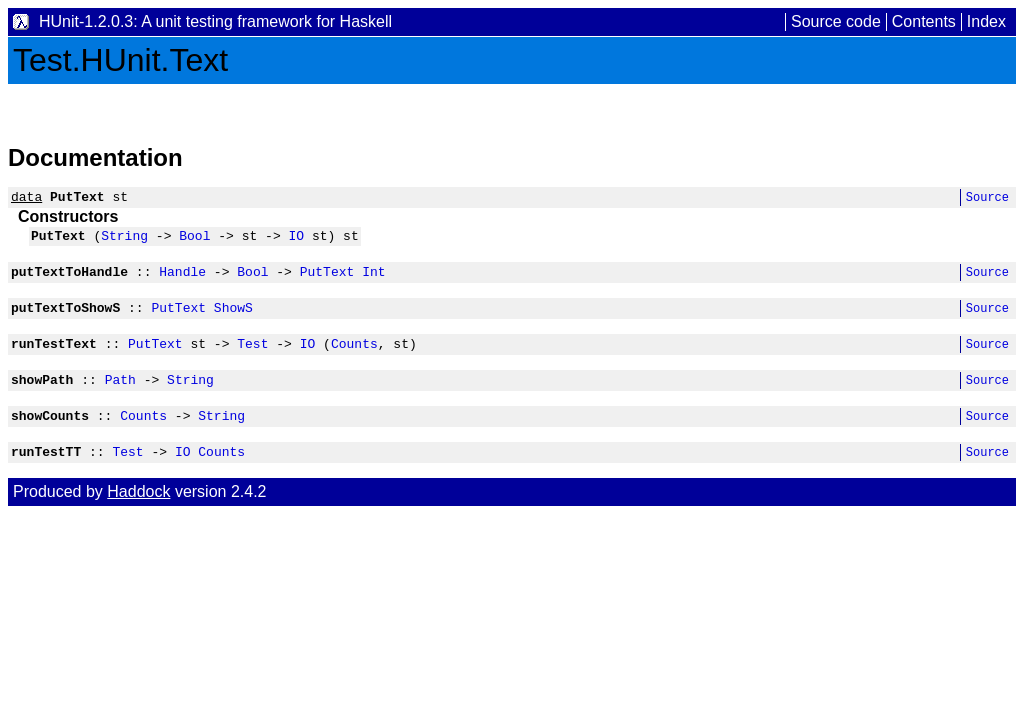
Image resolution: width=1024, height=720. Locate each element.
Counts (354, 358)
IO (296, 241)
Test (252, 358)
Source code (836, 21)
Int (373, 280)
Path (120, 397)
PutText (327, 280)
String (124, 241)
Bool (194, 241)
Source (987, 199)
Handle (182, 280)
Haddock (138, 515)
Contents (924, 21)
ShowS (233, 319)
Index (986, 21)
